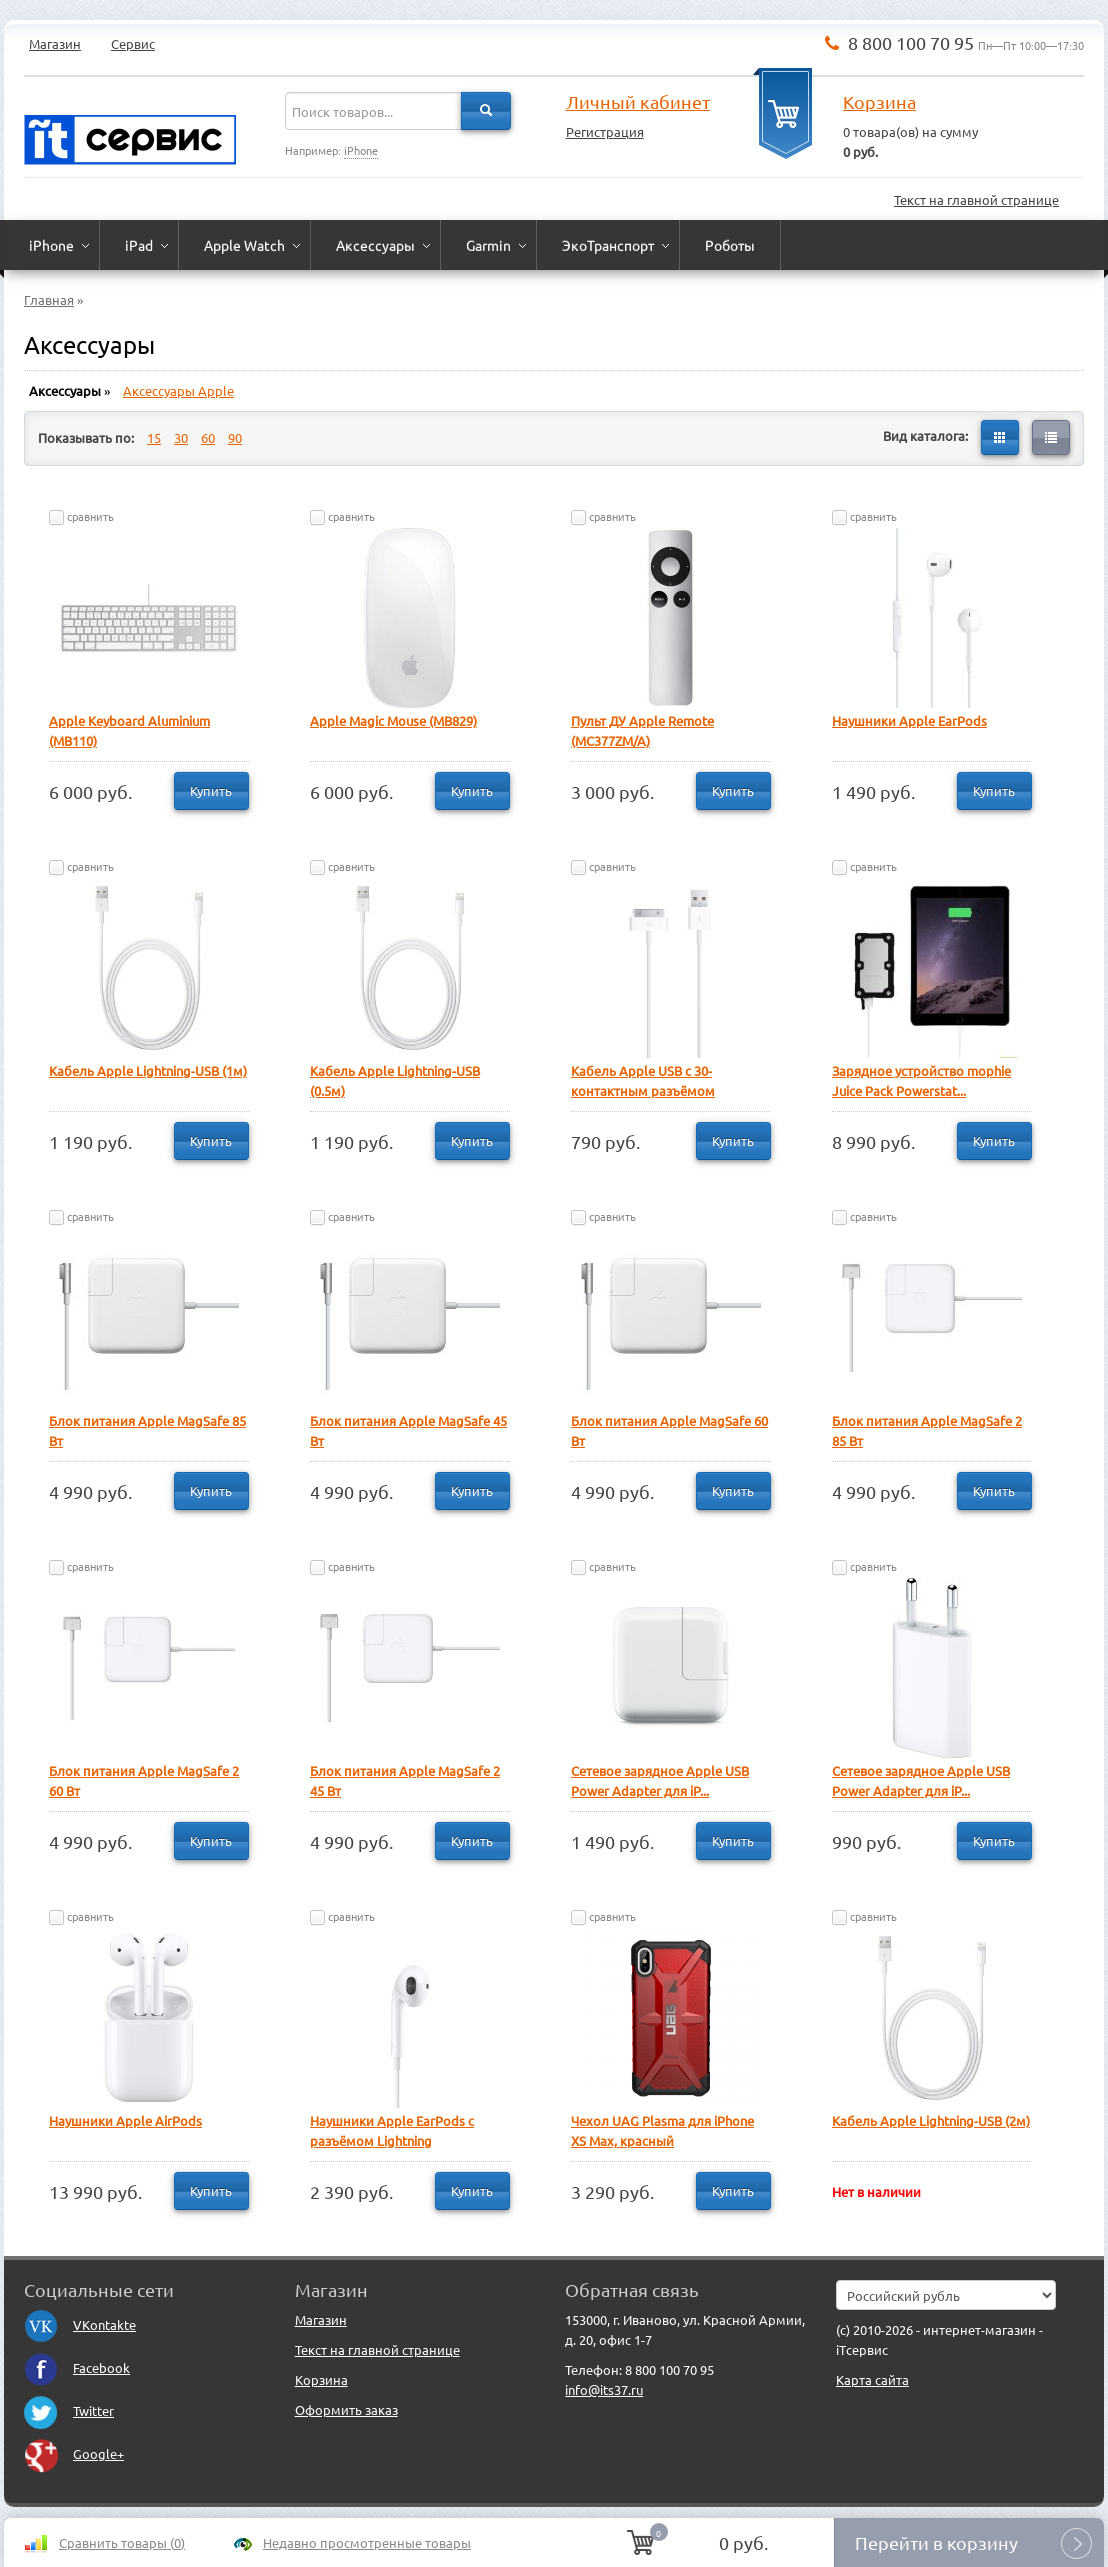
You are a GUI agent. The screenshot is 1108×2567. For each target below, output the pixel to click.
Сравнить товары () (122, 2542)
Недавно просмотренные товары (367, 2542)
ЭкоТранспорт (608, 245)
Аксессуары (375, 245)
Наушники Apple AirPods (125, 2120)
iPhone (361, 150)
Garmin (488, 245)
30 (181, 437)
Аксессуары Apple (178, 390)
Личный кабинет (638, 101)
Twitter (69, 2410)
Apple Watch (244, 245)
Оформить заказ (346, 2409)
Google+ (74, 2453)
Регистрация (605, 131)
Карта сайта (872, 2379)
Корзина (879, 101)
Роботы (730, 245)
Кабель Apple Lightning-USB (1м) (148, 1070)
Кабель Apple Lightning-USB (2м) (931, 2120)
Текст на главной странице (976, 199)
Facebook (77, 2367)
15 (154, 437)
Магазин (55, 43)
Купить (211, 790)
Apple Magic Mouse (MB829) (393, 720)
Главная (49, 299)
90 (235, 437)
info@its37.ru (604, 2389)
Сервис (133, 43)
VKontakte (80, 2324)
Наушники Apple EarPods (909, 720)
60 (208, 437)
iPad (139, 245)
